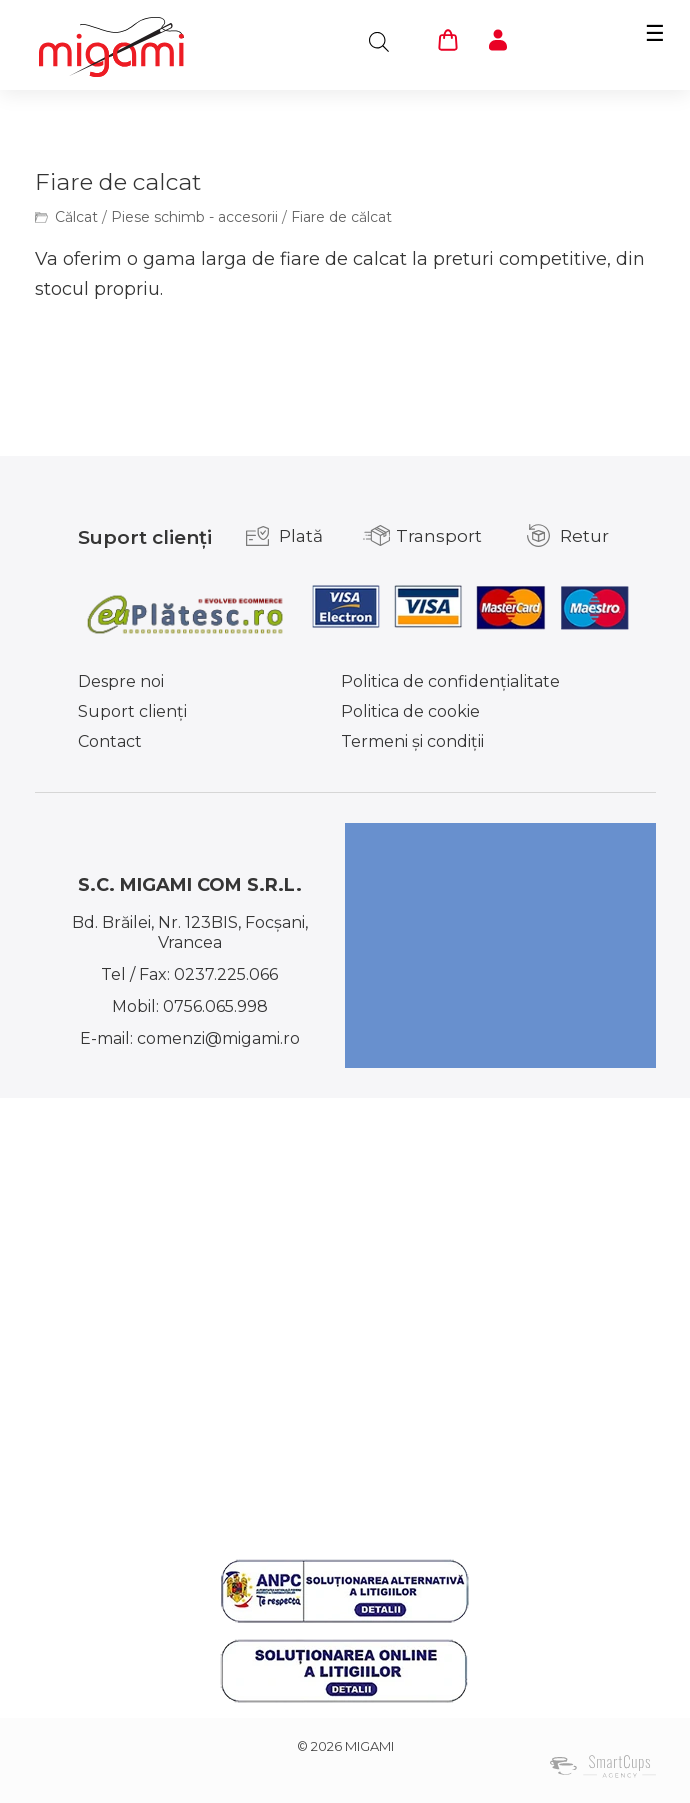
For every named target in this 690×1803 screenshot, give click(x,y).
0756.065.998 (215, 1006)
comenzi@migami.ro (218, 1038)
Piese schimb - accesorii (194, 217)
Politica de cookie (410, 711)
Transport (439, 536)
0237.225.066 (226, 974)
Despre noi (121, 681)
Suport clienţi (132, 711)
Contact (110, 741)
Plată (301, 536)
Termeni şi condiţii (412, 741)
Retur (584, 536)
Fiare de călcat (341, 217)
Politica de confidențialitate (450, 681)
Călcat (76, 217)
